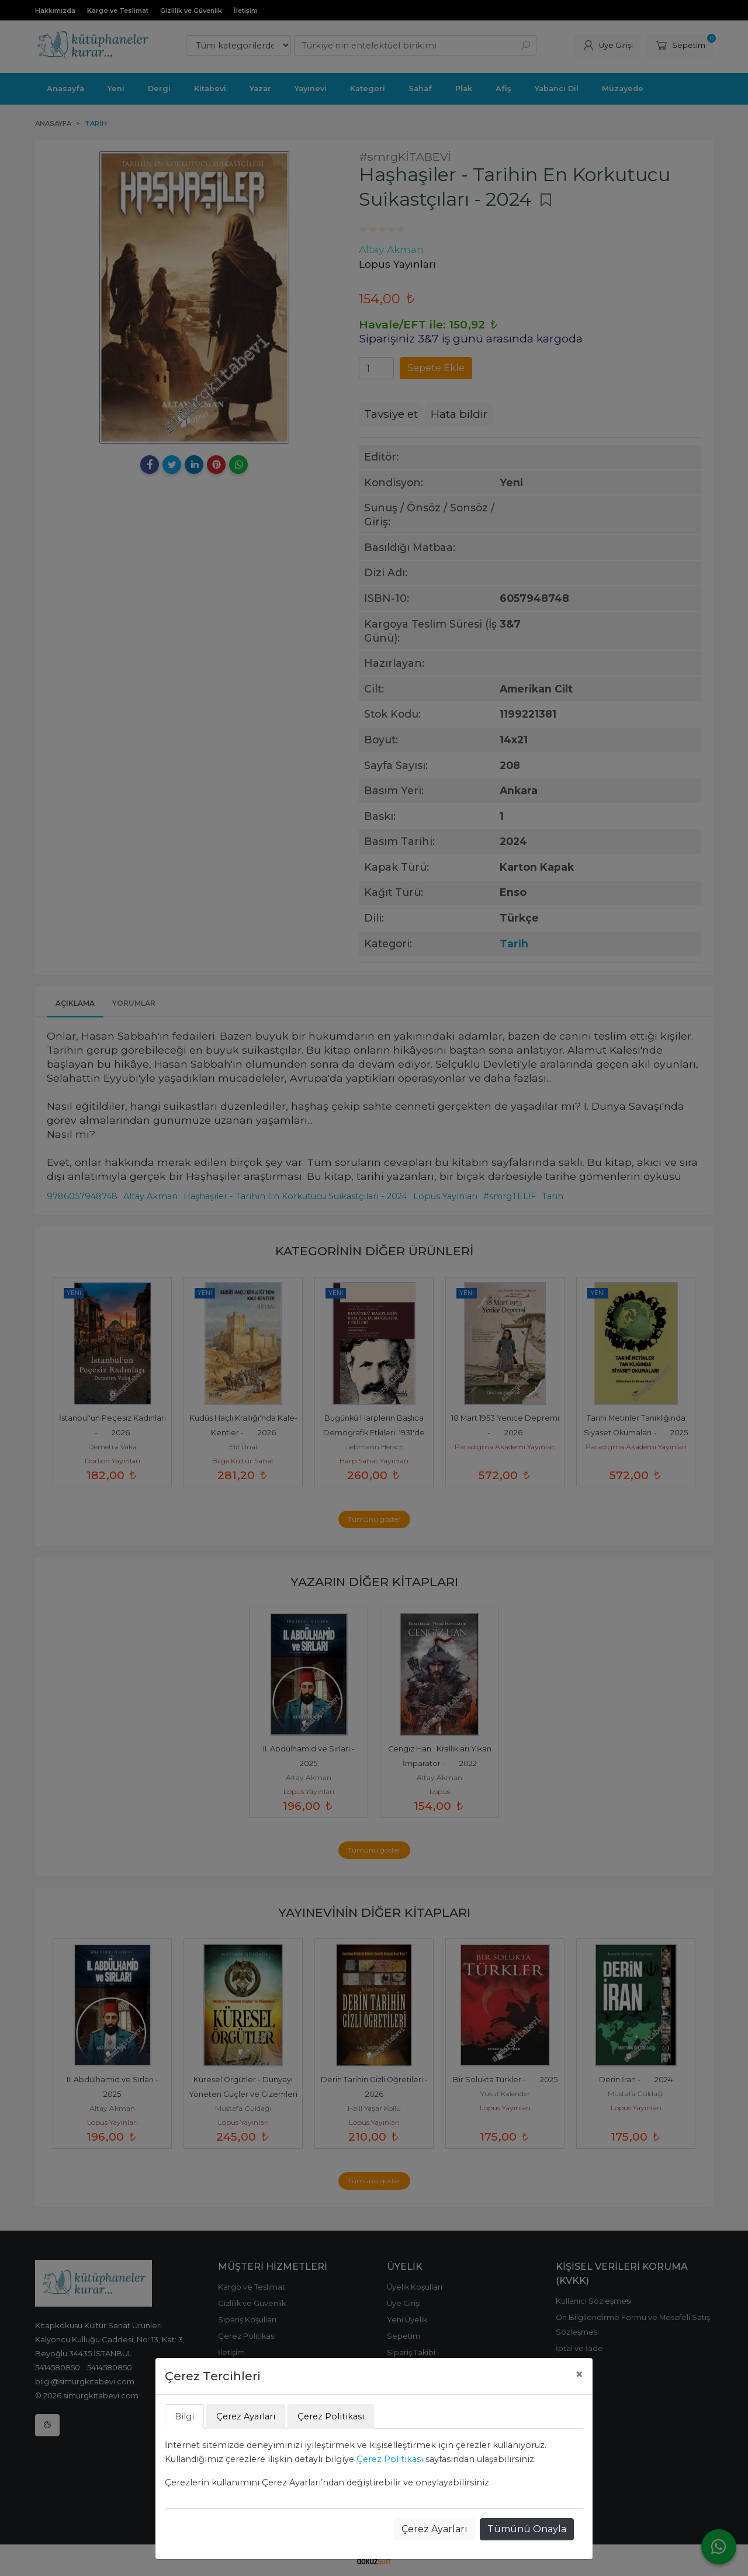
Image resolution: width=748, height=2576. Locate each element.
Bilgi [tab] (184, 2416)
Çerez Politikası (389, 2459)
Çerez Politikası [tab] (330, 2416)
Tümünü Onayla (526, 2529)
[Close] (579, 2374)
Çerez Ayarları (434, 2529)
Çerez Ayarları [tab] (245, 2416)
